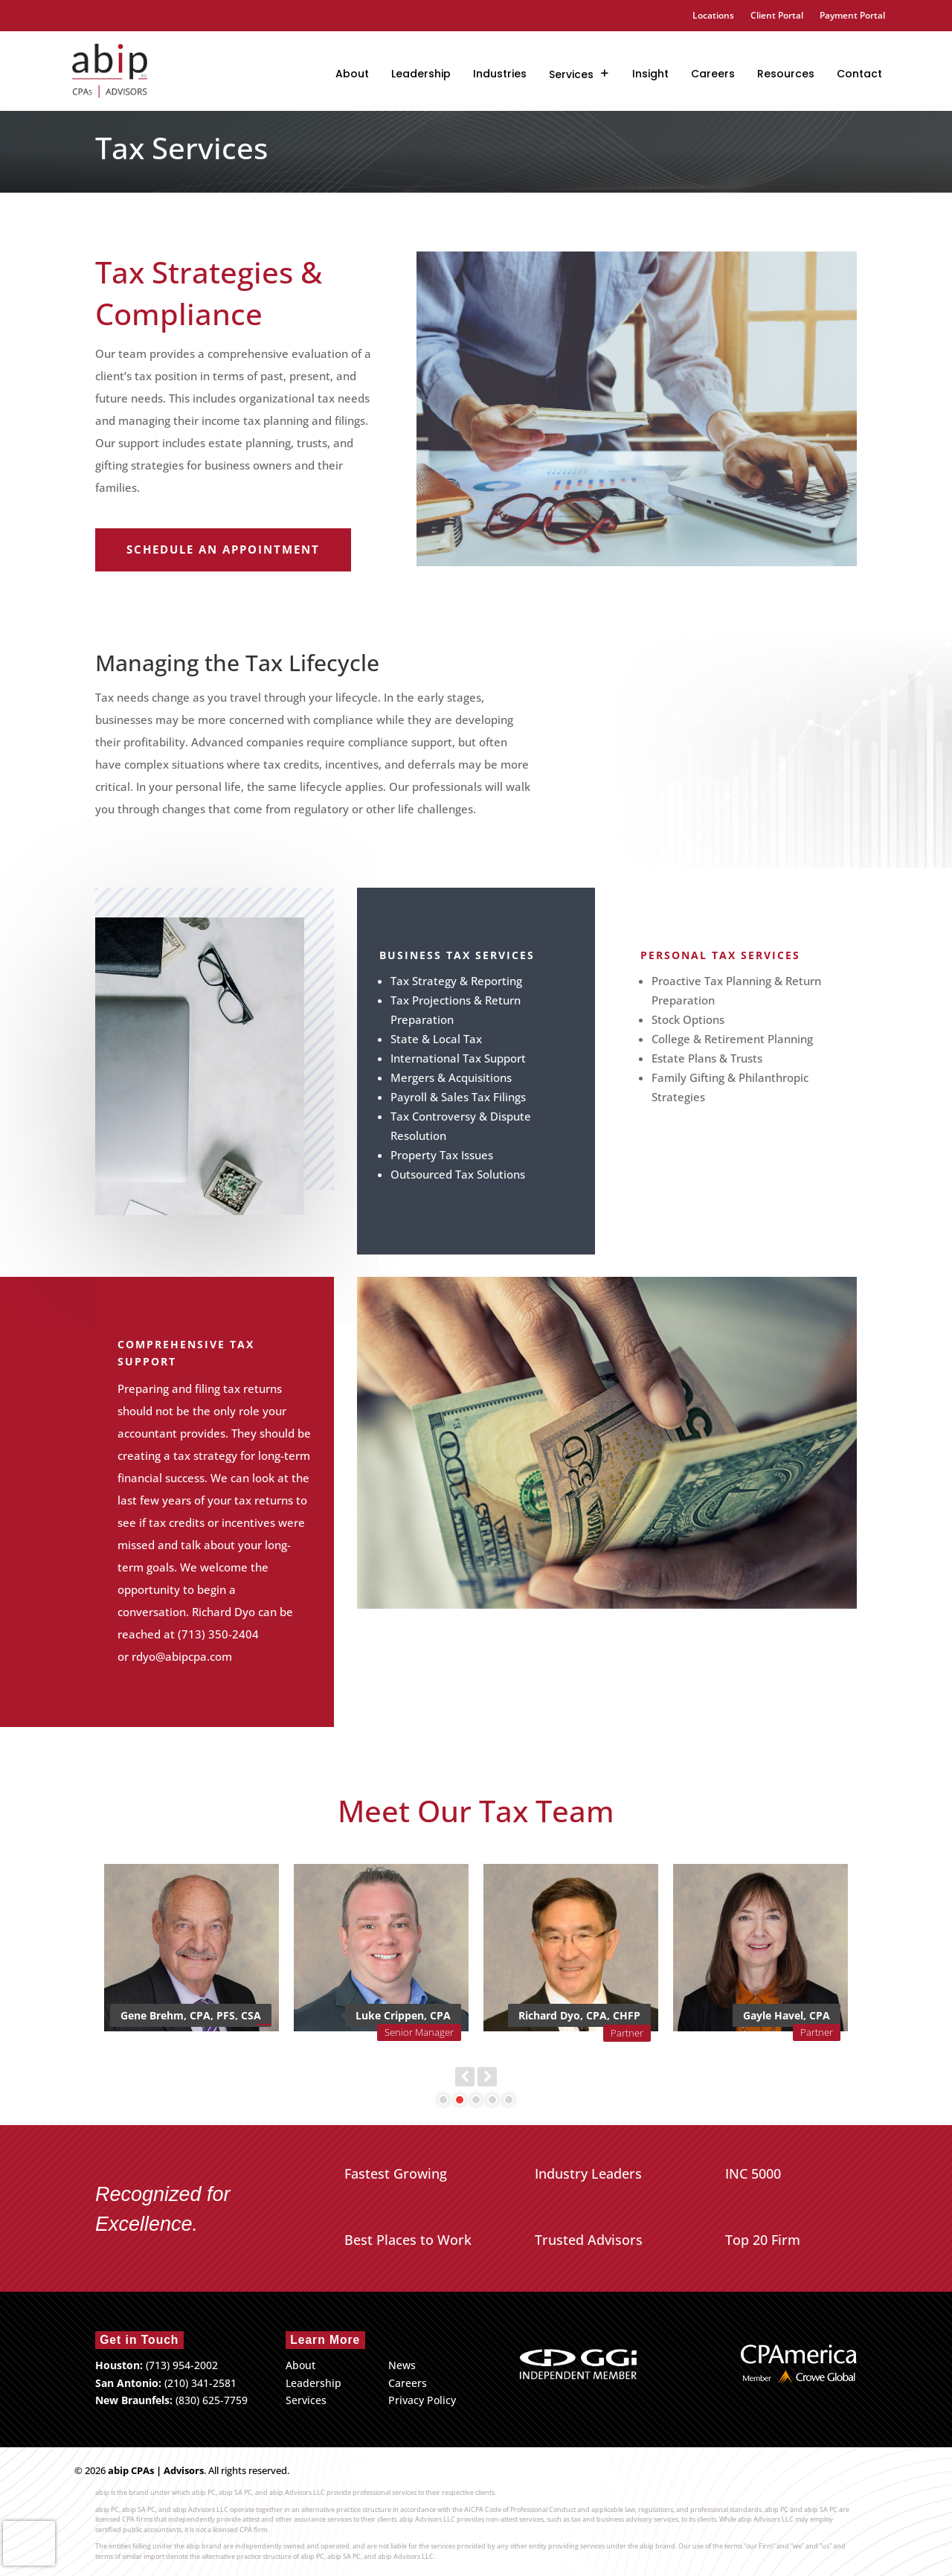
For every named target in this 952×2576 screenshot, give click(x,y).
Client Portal (776, 16)
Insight (650, 73)
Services (571, 74)
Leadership (421, 73)
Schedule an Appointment (223, 549)
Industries (500, 73)
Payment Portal (852, 16)
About (352, 73)
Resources (785, 73)
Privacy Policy (422, 2400)
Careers (713, 73)
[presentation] (29, 2543)
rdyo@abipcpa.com (182, 1656)
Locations (713, 16)
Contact (859, 73)
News (402, 2365)
